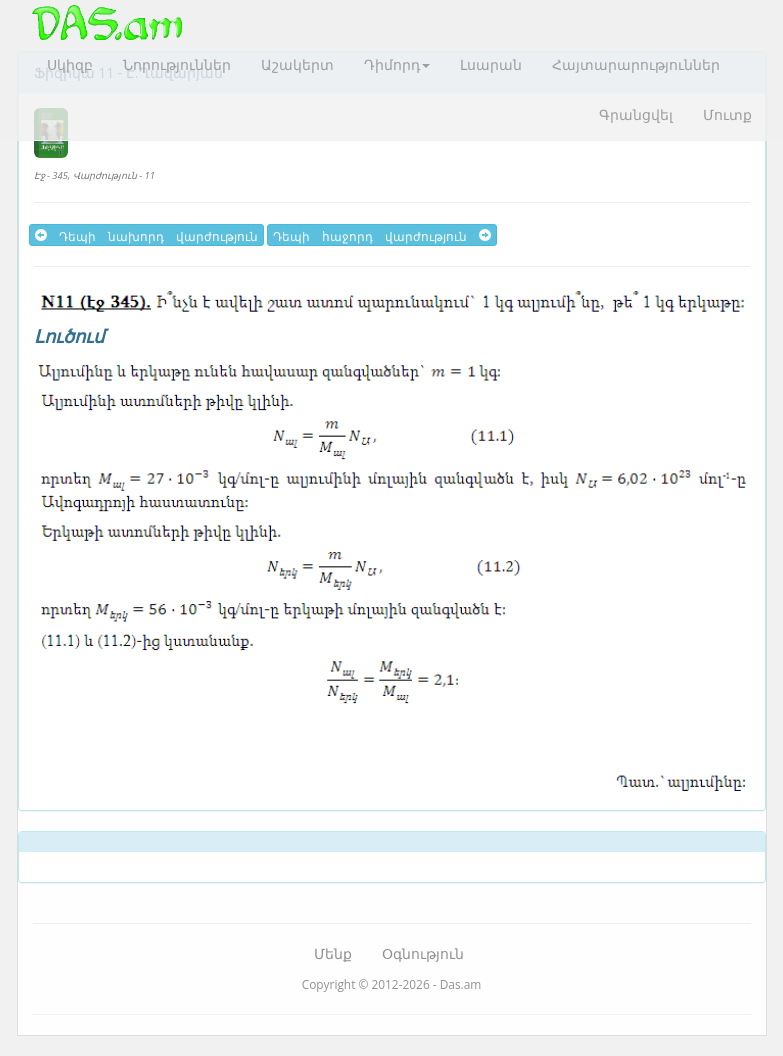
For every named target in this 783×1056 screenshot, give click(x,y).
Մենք (333, 953)
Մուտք (727, 114)
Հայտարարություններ (636, 64)
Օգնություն (423, 953)
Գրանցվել (636, 114)
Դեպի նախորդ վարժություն (146, 235)
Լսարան (491, 64)
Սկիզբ (70, 64)
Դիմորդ (397, 64)
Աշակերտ (297, 64)
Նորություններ (177, 64)
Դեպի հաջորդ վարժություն (382, 235)
